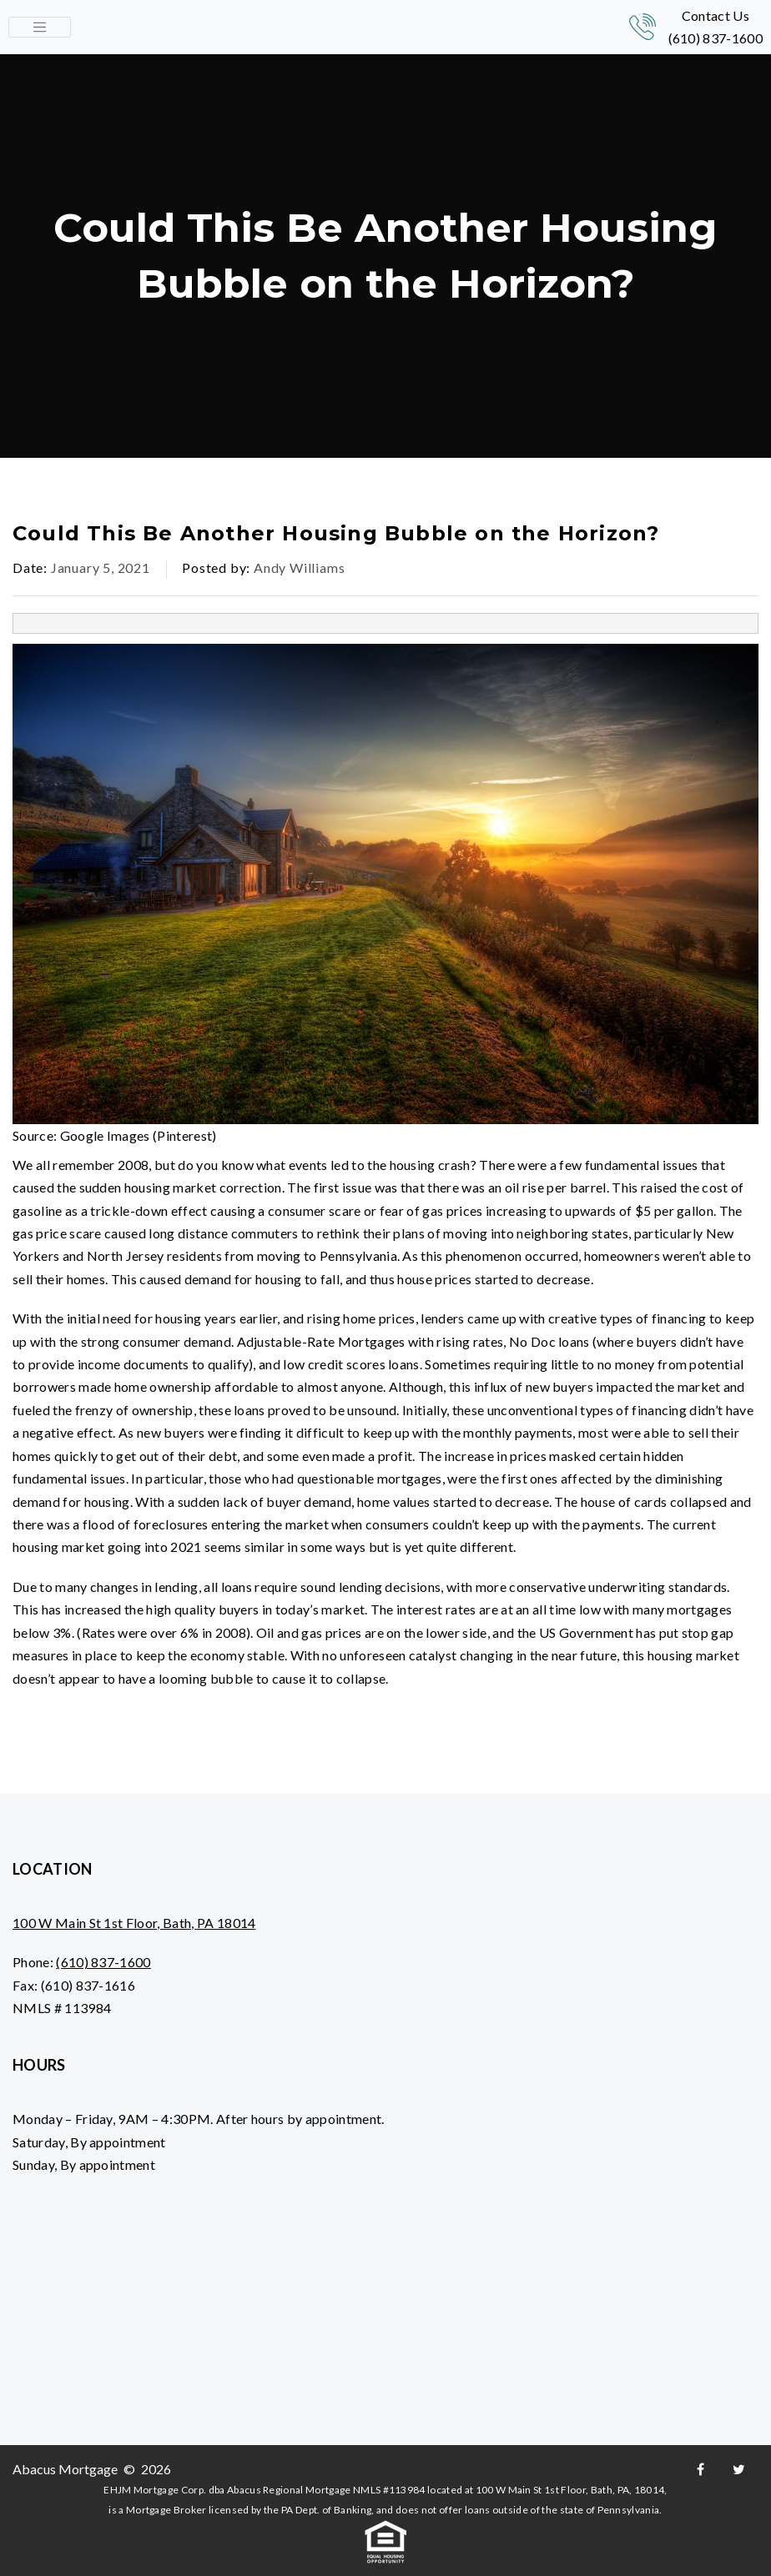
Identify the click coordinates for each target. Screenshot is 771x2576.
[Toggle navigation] (39, 27)
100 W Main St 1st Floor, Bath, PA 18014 (134, 1923)
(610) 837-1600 (715, 38)
